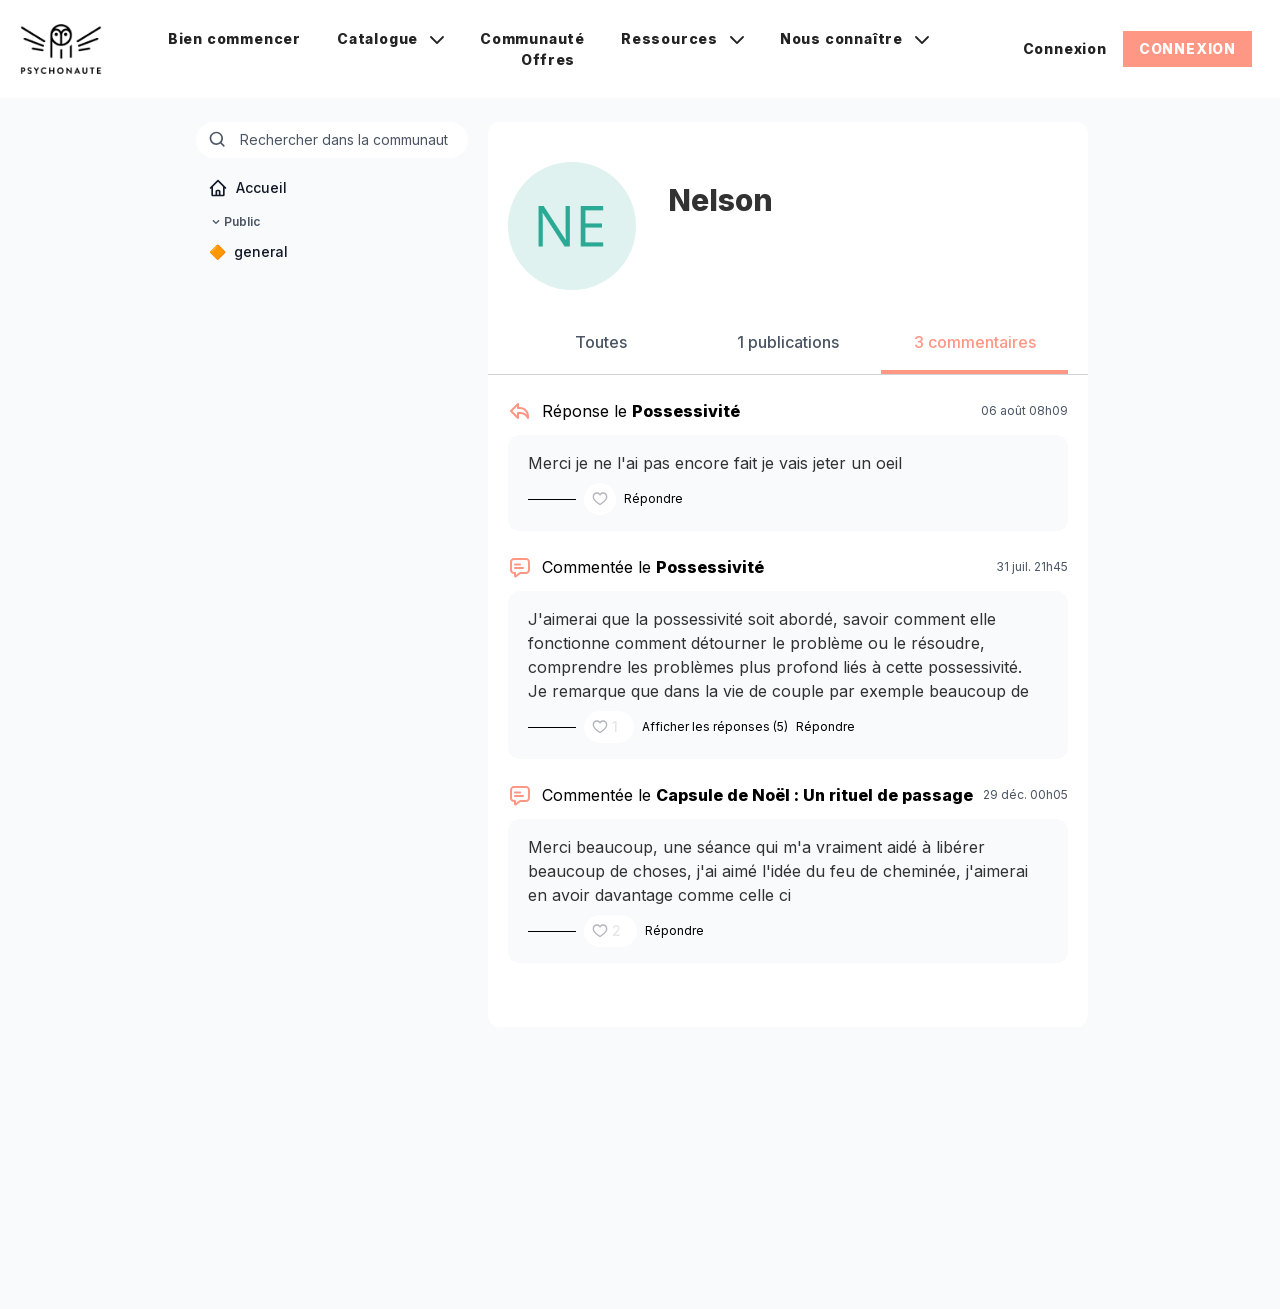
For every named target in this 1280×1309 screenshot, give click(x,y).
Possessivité (686, 411)
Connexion (1065, 48)
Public (234, 222)
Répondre (653, 498)
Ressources (682, 38)
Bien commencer (234, 38)
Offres (548, 59)
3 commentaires (975, 342)
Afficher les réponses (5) (715, 726)
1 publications (788, 342)
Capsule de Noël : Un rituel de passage (814, 795)
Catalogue (390, 38)
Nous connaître (854, 38)
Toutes (601, 342)
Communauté (532, 38)
